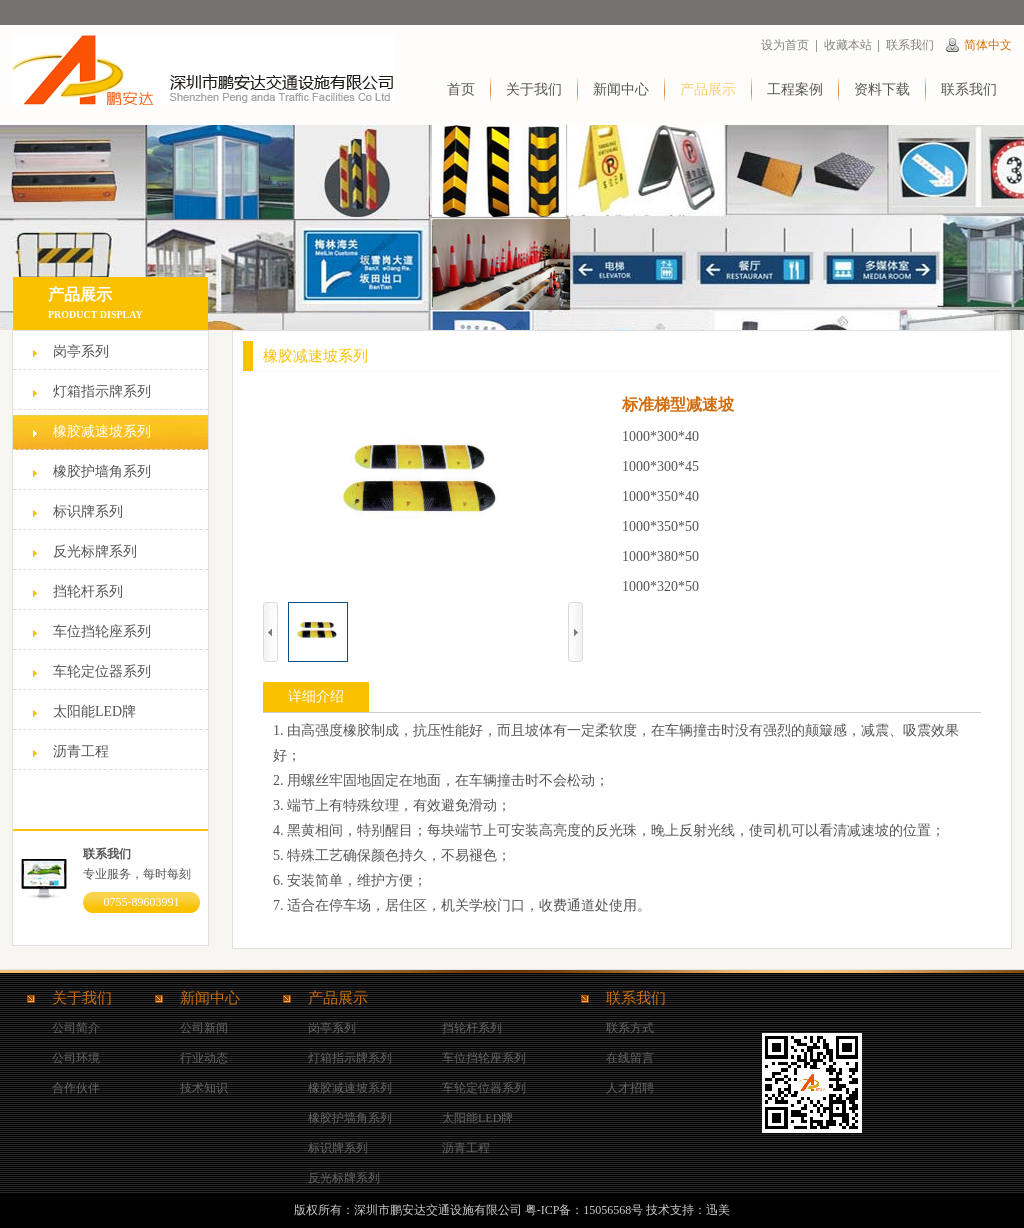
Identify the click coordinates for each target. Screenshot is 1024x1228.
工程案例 (795, 89)
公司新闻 (204, 1028)
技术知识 (204, 1088)
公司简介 (76, 1028)
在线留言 (630, 1058)
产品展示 (708, 89)
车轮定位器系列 (102, 671)
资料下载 (882, 89)
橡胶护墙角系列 (102, 471)
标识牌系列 (88, 511)
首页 (461, 89)
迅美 (718, 1210)
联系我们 (910, 45)
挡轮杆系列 (88, 591)
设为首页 (785, 45)
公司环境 (76, 1058)
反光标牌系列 (95, 551)
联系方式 (630, 1028)
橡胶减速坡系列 (102, 431)
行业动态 (204, 1058)
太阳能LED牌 (94, 711)
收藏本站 (848, 45)
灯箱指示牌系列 (102, 391)
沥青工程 (81, 751)
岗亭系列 (81, 351)
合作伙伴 (76, 1088)
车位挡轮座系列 (102, 631)
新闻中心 (621, 89)
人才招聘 (630, 1088)
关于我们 (534, 89)
